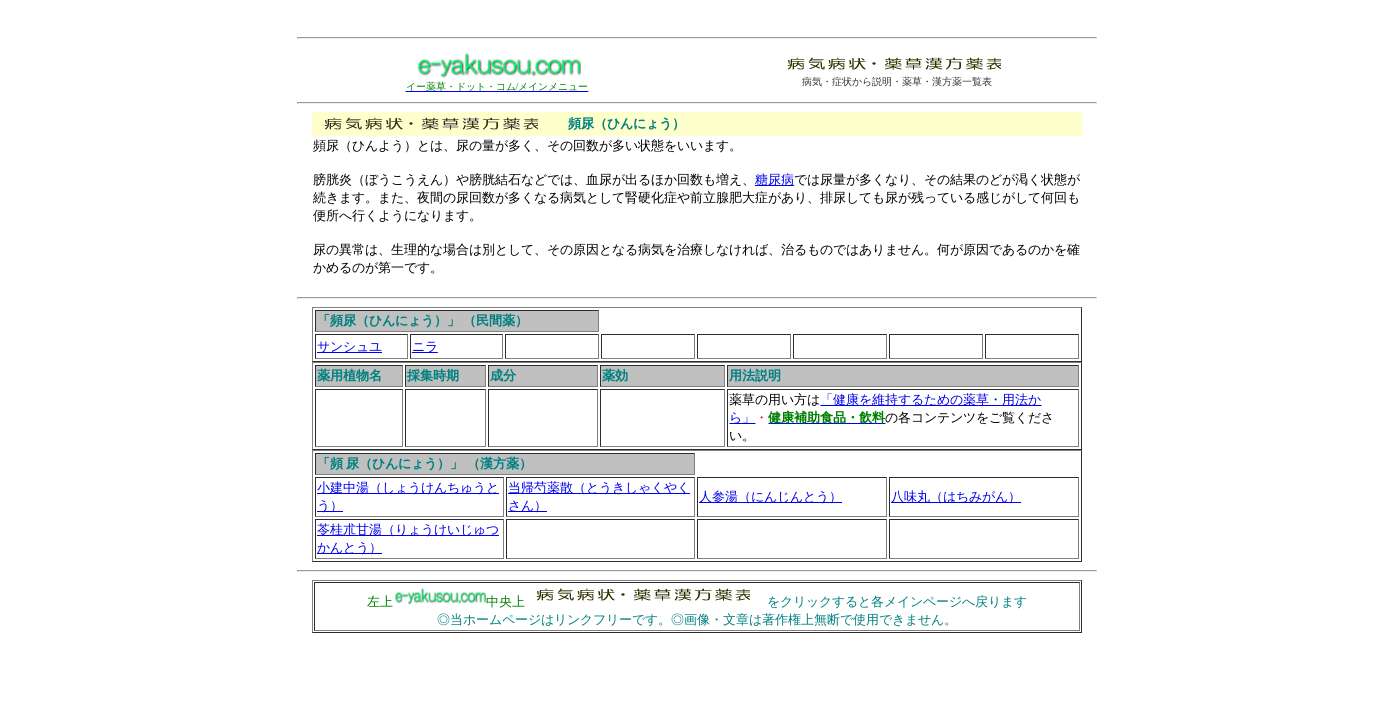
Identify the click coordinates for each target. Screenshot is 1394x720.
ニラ (425, 346)
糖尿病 (774, 179)
